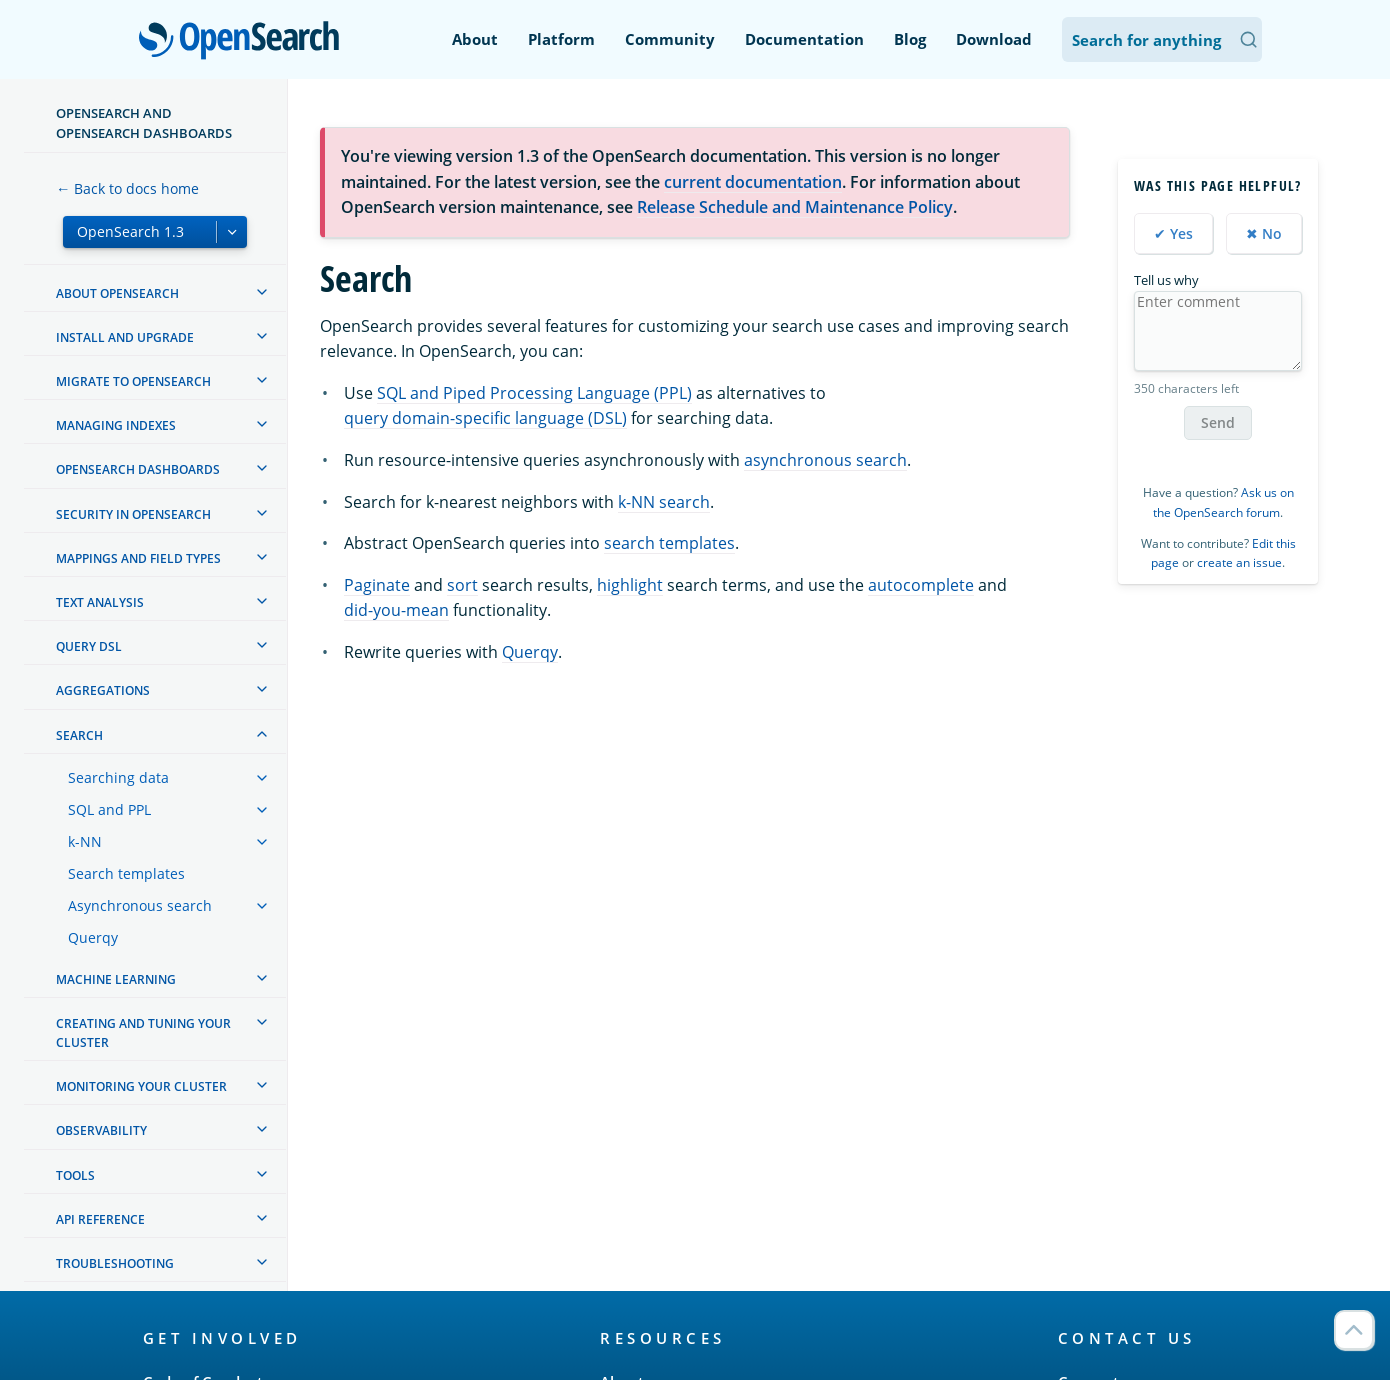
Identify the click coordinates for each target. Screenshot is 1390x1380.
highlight (630, 585)
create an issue (1239, 562)
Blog (910, 39)
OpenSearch (244, 42)
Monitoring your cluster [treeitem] (141, 1086)
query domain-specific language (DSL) (485, 418)
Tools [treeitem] (75, 1175)
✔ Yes (1173, 233)
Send (1218, 422)
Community (670, 39)
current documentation (753, 182)
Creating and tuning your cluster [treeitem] (143, 1033)
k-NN (85, 841)
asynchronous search (825, 460)
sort (462, 585)
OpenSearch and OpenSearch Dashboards (144, 123)
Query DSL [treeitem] (89, 646)
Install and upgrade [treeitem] (125, 337)
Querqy (93, 937)
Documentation (804, 39)
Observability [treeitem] (101, 1130)
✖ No (1264, 233)
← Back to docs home (127, 188)
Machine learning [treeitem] (116, 979)
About (475, 39)
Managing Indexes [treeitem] (116, 425)
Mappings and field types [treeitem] (138, 558)
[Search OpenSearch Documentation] (1162, 39)
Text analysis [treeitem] (100, 602)
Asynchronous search (140, 905)
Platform (561, 39)
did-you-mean (396, 610)
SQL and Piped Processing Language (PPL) (534, 393)
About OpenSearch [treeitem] (117, 293)
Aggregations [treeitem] (103, 690)
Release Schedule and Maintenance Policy (795, 207)
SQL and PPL (109, 809)
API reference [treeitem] (100, 1219)
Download (994, 39)
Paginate (377, 585)
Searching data (118, 777)
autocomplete (921, 585)
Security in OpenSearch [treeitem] (133, 514)
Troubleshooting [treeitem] (115, 1263)
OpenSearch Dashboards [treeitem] (138, 469)
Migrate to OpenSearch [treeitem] (133, 381)
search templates (669, 543)
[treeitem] (262, 292)
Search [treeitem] (79, 735)
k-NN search (664, 502)
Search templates (126, 873)
